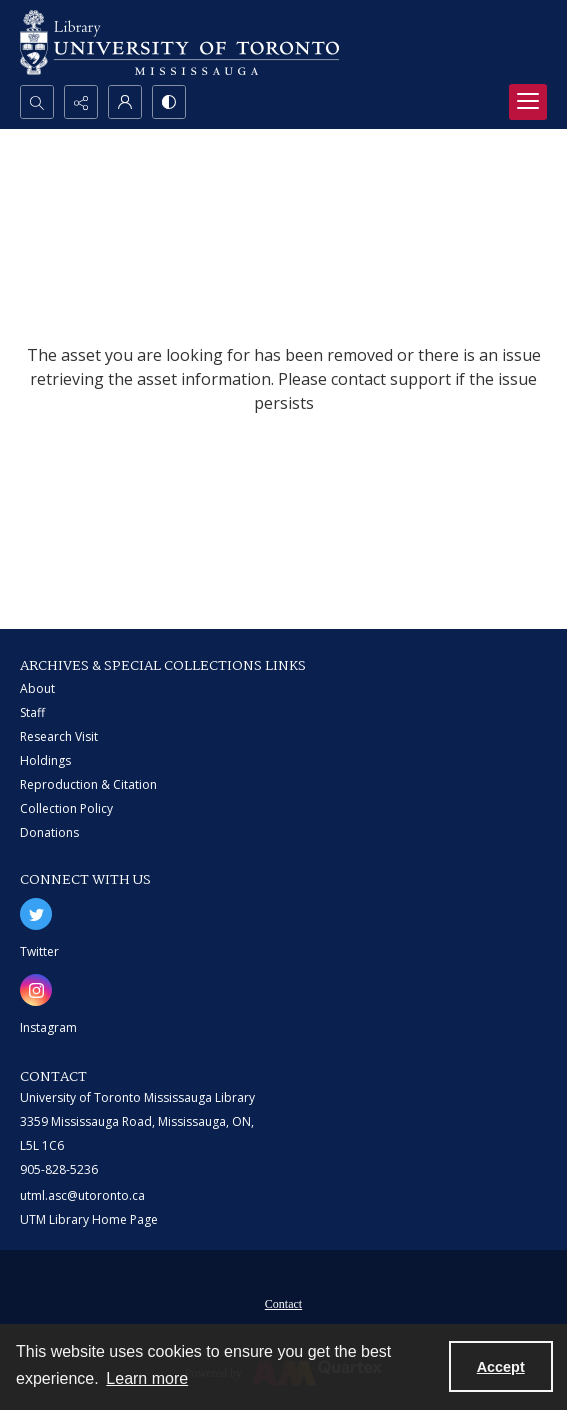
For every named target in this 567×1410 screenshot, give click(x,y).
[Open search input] (37, 102)
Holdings (45, 760)
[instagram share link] (36, 990)
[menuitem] (283, 1302)
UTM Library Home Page (89, 1219)
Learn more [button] (147, 1378)
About (37, 688)
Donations (49, 832)
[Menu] (528, 102)
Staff (32, 712)
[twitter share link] (36, 914)
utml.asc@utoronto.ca (82, 1195)
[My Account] (125, 102)
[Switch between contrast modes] (169, 102)
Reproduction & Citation (88, 784)
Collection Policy (66, 808)
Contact (283, 1304)
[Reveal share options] (81, 102)
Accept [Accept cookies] (501, 1367)
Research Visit (59, 736)
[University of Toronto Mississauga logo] (179, 42)
